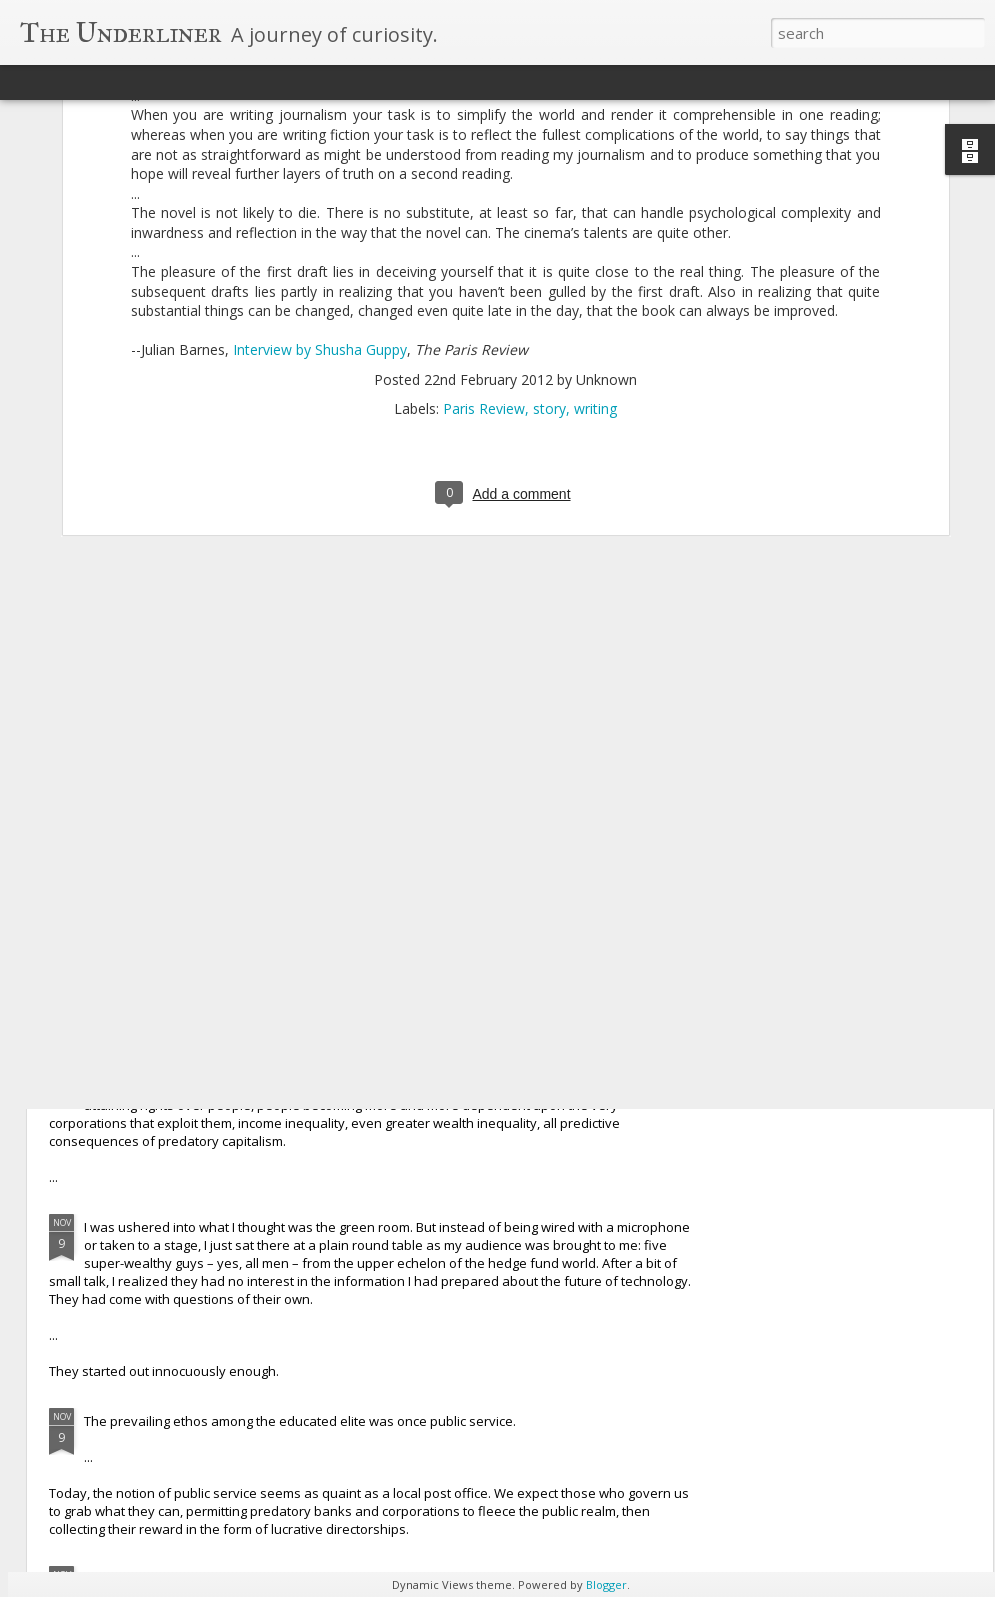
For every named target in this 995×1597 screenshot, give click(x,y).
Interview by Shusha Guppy (320, 156)
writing (595, 214)
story (549, 214)
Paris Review (484, 214)
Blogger (606, 1584)
